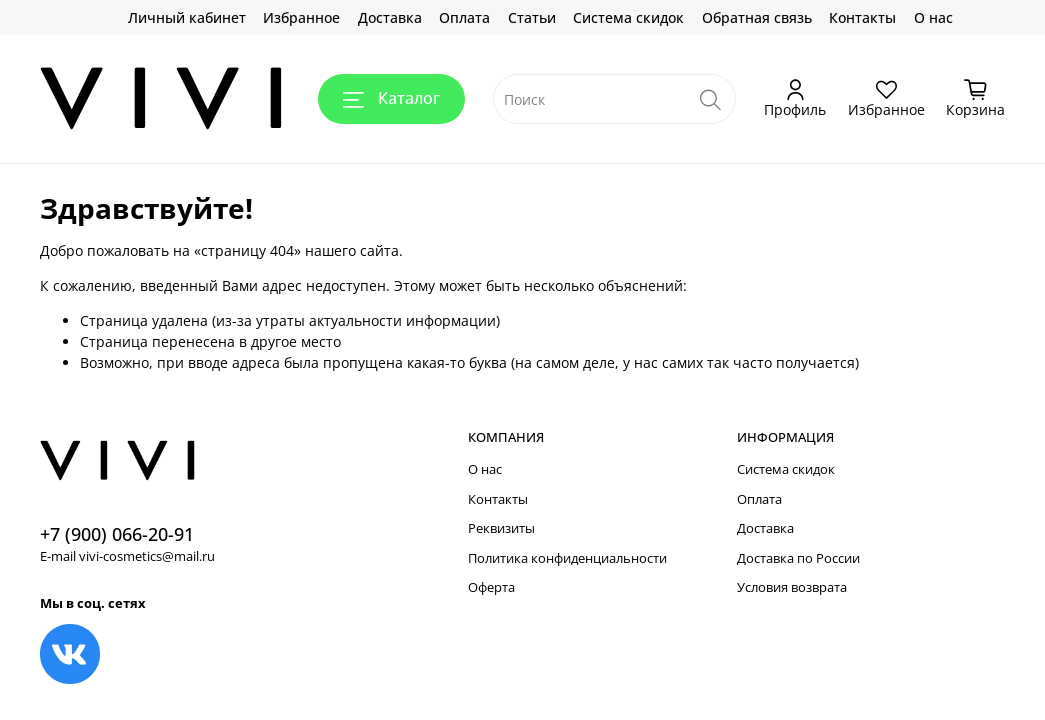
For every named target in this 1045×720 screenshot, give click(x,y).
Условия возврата (792, 587)
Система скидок (628, 17)
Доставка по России (798, 558)
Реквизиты (501, 528)
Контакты (862, 17)
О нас (933, 17)
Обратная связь (757, 17)
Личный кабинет (187, 17)
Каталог (391, 98)
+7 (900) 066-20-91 (117, 534)
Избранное (301, 17)
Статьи (532, 17)
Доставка (390, 17)
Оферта (491, 587)
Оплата (464, 17)
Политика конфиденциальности (567, 558)
